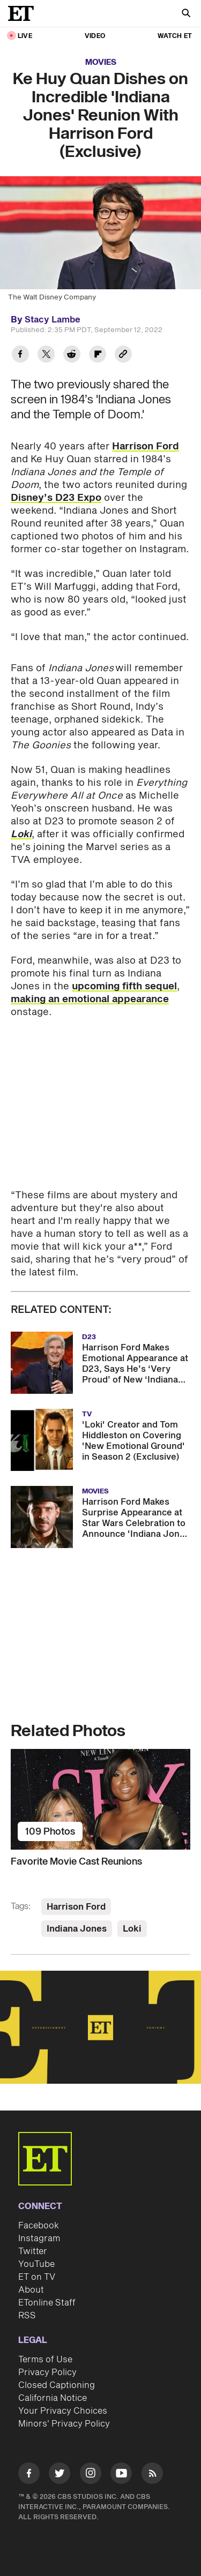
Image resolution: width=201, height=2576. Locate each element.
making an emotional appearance (90, 999)
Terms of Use (45, 2359)
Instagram (39, 2238)
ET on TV (36, 2277)
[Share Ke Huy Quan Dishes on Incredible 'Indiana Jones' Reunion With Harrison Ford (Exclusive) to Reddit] (71, 355)
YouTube (36, 2264)
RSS (27, 2315)
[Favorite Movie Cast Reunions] (100, 1799)
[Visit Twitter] (59, 2475)
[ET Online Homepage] (24, 13)
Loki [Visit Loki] (132, 1929)
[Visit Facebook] (29, 2475)
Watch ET (175, 36)
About (31, 2290)
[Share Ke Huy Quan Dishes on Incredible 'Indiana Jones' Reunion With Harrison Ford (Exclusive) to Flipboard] (97, 355)
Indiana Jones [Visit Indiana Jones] (77, 1929)
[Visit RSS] (152, 2475)
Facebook (38, 2225)
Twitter (32, 2251)
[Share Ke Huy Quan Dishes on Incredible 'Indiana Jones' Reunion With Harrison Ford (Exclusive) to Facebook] (20, 355)
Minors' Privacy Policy (64, 2423)
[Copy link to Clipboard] (123, 355)
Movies (100, 62)
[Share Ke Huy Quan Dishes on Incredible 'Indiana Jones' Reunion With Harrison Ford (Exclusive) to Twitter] (46, 355)
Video (95, 36)
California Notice (52, 2398)
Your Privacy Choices (62, 2411)
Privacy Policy (47, 2372)
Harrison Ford (145, 446)
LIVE (25, 36)
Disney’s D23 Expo (56, 498)
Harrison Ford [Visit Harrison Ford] (76, 1907)
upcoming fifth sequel (124, 986)
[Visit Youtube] (121, 2475)
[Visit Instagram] (90, 2475)
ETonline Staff (47, 2302)
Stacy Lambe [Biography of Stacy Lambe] (52, 319)
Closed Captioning (56, 2385)
